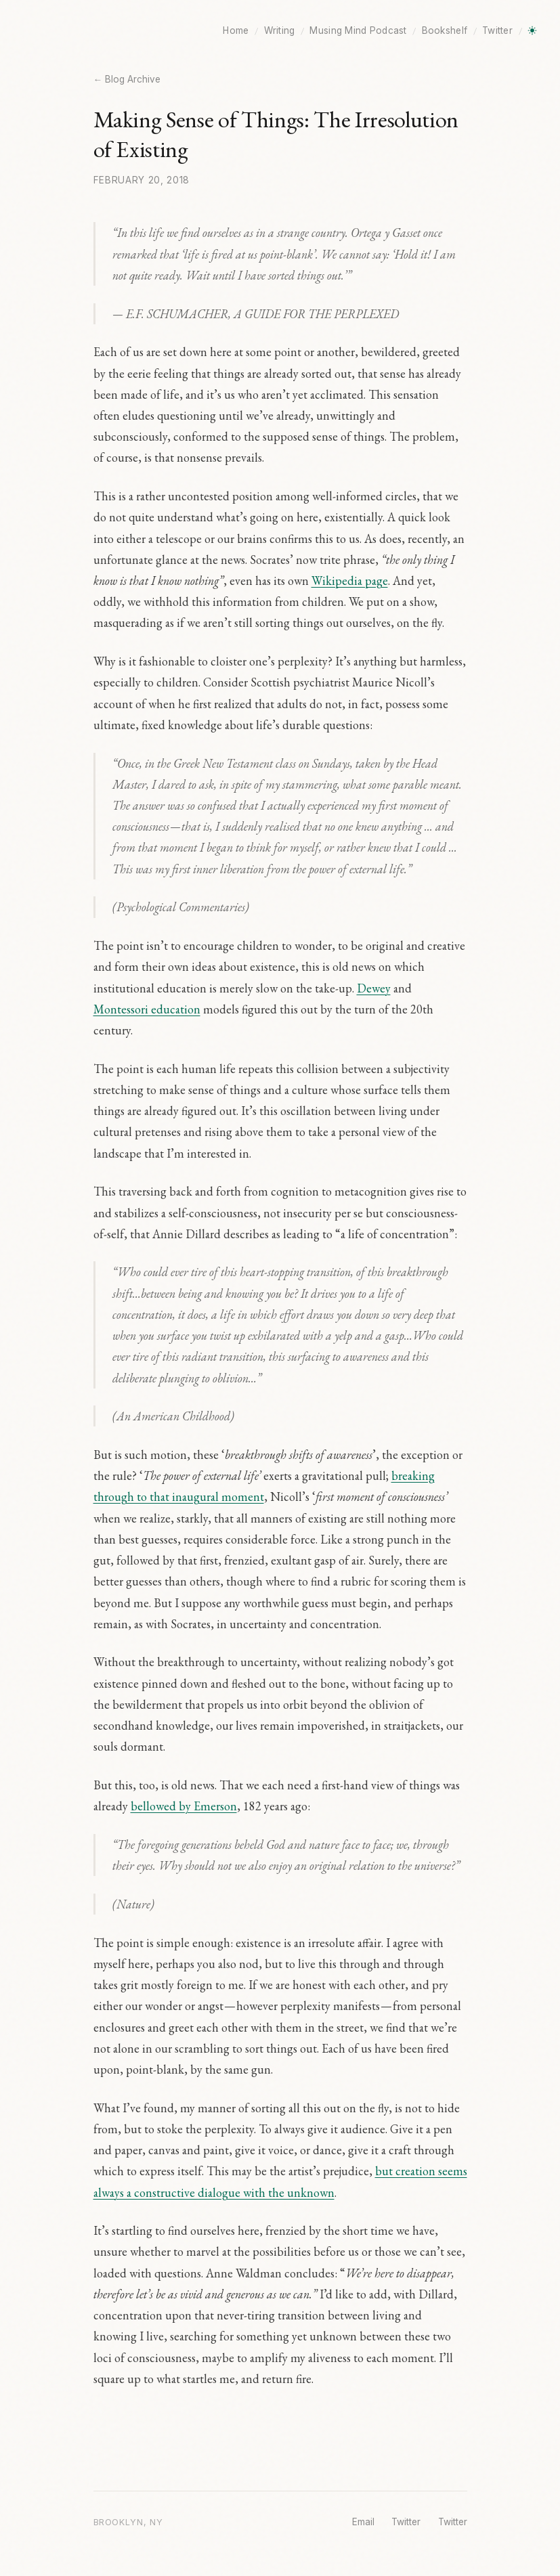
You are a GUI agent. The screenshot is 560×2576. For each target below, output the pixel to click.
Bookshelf (444, 30)
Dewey (374, 988)
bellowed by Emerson (184, 1806)
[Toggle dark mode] (532, 30)
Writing (279, 30)
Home (236, 30)
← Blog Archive (127, 79)
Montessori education (146, 1009)
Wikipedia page (349, 580)
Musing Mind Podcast (357, 30)
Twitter (497, 30)
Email (363, 2521)
